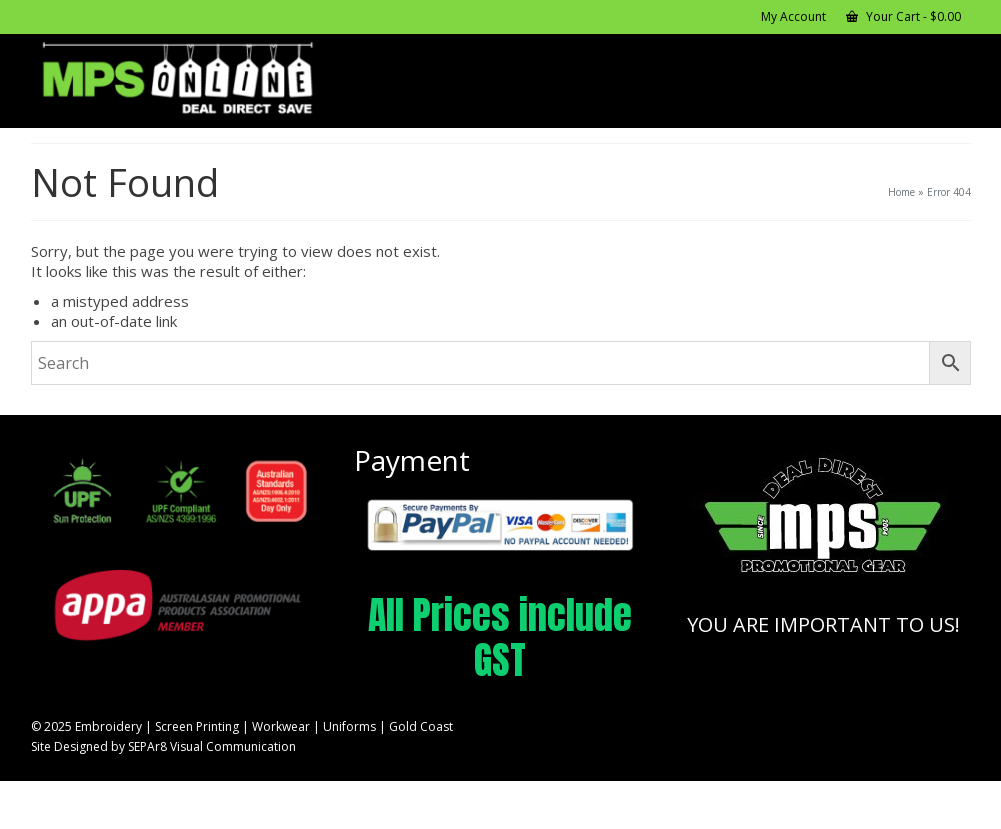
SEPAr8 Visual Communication (212, 746)
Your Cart (903, 16)
